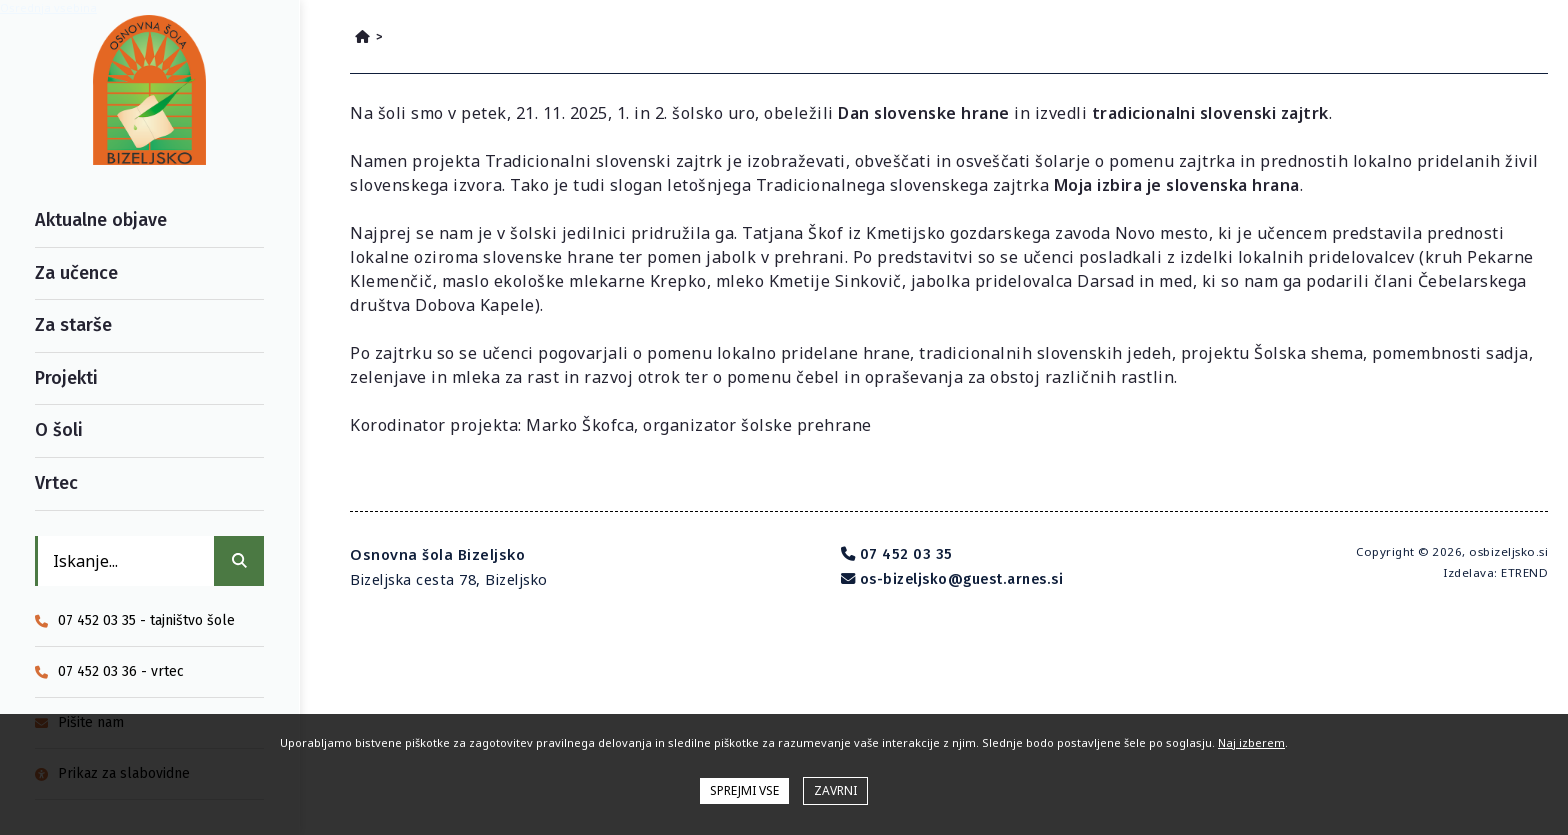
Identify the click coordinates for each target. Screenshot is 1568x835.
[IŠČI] (239, 561)
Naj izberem (1251, 742)
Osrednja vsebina (48, 7)
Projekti (66, 378)
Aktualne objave (101, 220)
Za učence (76, 273)
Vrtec (56, 483)
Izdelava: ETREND (1495, 572)
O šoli (59, 430)
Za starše (73, 325)
